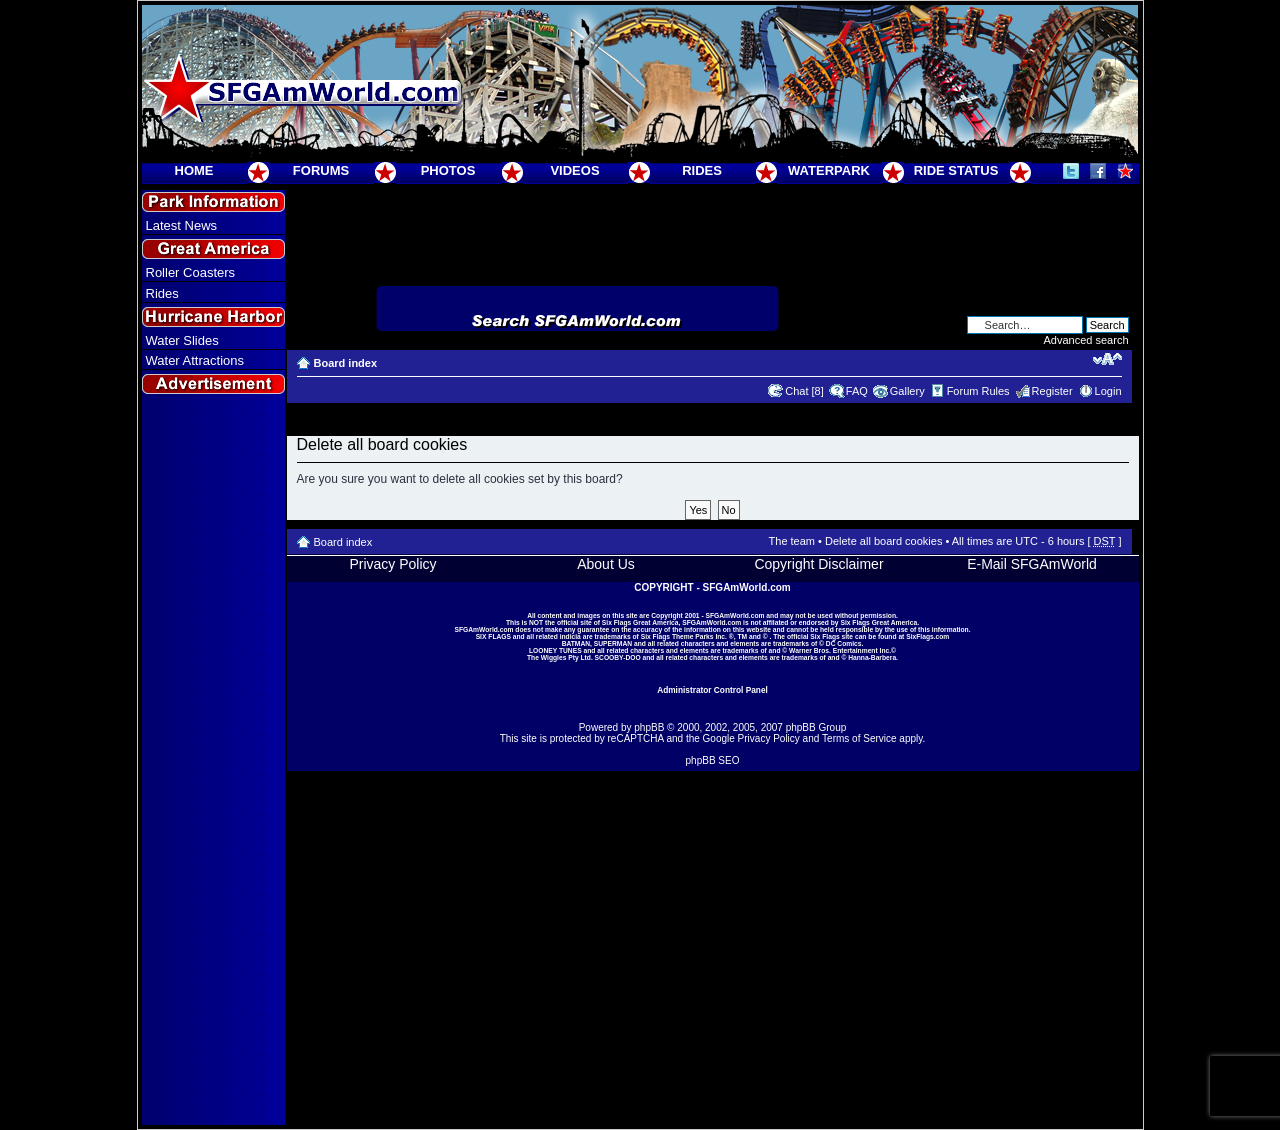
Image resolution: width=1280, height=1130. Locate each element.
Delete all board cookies (883, 541)
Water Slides (182, 340)
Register (1052, 391)
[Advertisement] (213, 761)
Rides (162, 293)
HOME (194, 170)
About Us (606, 564)
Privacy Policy (392, 564)
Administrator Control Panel (712, 690)
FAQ (857, 391)
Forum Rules (978, 391)
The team (792, 541)
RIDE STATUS (956, 170)
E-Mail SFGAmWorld (1032, 564)
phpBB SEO (713, 760)
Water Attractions (195, 360)
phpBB (649, 727)
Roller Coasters (191, 272)
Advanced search (1086, 340)
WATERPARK (829, 170)
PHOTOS (448, 170)
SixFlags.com (927, 636)
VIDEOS (574, 170)
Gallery (907, 391)
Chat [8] (804, 391)
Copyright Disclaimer (818, 564)
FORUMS (321, 170)
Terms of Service (859, 738)
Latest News (182, 225)
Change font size (1107, 359)
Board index (346, 363)
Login (1108, 391)
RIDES (702, 170)
